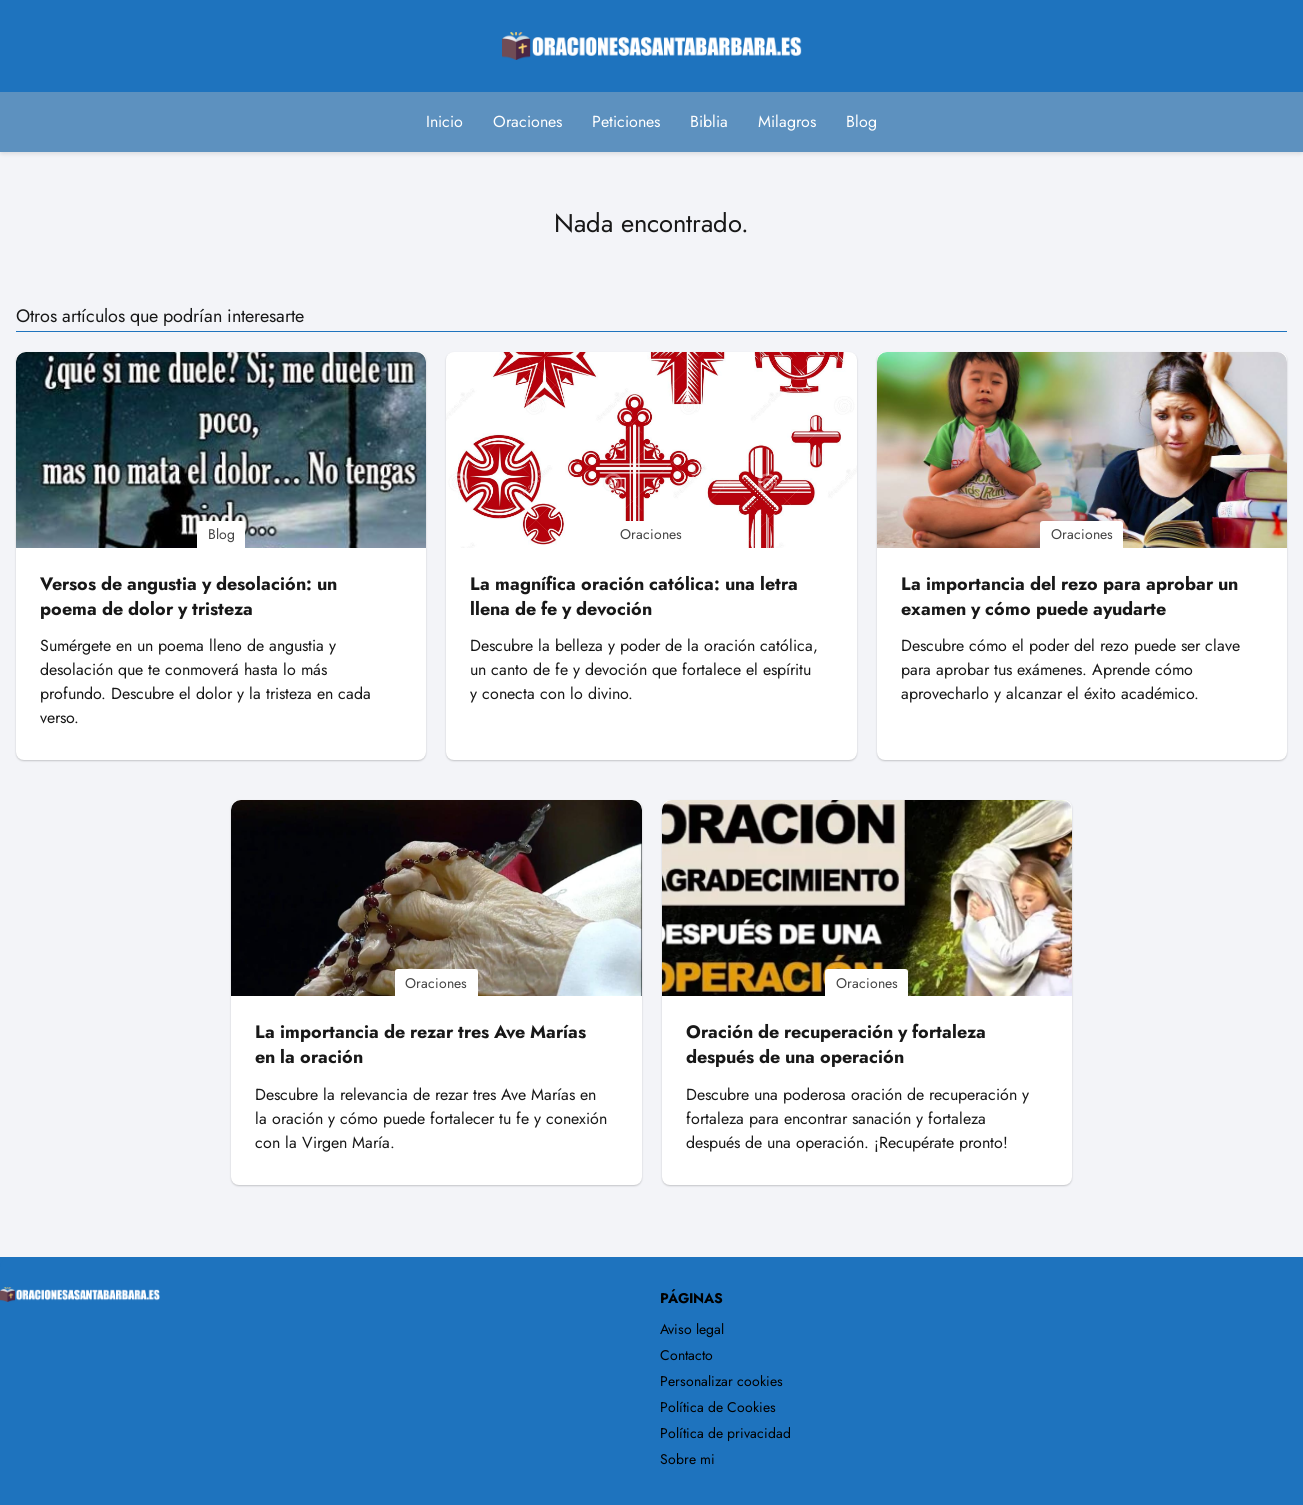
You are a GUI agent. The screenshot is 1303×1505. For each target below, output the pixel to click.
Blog (861, 121)
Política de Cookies (718, 1407)
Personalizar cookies (721, 1381)
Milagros (787, 121)
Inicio (444, 121)
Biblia (709, 121)
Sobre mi (687, 1459)
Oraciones (527, 121)
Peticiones (626, 121)
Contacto (686, 1355)
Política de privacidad (725, 1433)
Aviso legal (692, 1329)
